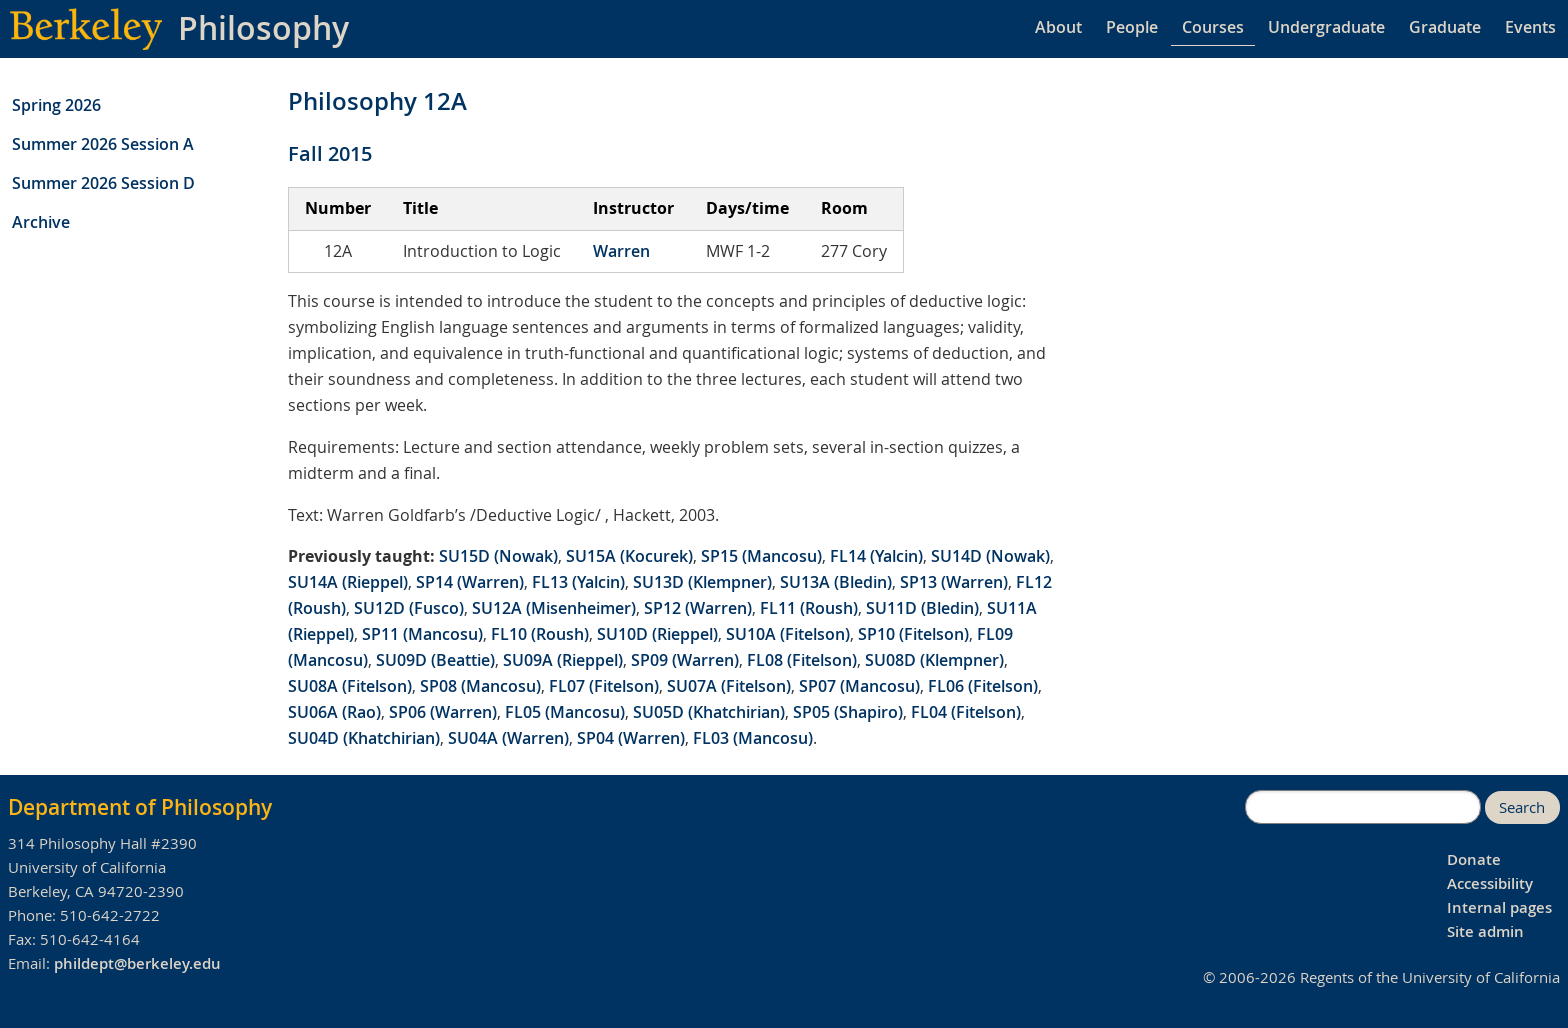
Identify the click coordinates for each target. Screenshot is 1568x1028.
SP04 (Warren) (631, 738)
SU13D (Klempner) (702, 582)
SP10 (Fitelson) (913, 634)
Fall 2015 (330, 153)
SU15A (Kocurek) (629, 556)
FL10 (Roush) (540, 634)
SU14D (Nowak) (990, 556)
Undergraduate (1326, 27)
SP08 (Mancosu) (480, 686)
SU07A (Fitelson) (729, 686)
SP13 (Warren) (954, 582)
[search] (1363, 807)
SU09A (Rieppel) (563, 660)
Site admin (1485, 931)
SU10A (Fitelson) (788, 634)
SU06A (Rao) (334, 712)
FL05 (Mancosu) (565, 712)
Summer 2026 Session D (103, 183)
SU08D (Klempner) (934, 660)
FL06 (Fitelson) (983, 686)
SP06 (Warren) (443, 712)
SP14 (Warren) (470, 582)
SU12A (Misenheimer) (554, 608)
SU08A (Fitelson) (350, 686)
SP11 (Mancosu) (422, 634)
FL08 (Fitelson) (802, 660)
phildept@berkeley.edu (137, 963)
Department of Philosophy (140, 807)
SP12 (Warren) (698, 608)
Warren (621, 251)
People (1132, 27)
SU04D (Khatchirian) (364, 738)
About (1058, 27)
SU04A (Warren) (508, 738)
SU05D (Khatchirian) (709, 712)
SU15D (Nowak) (498, 556)
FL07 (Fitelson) (604, 686)
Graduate (1445, 27)
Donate (1474, 859)
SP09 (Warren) (685, 660)
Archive (41, 222)
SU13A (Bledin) (836, 582)
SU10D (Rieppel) (657, 634)
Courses (1213, 27)
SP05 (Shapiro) (848, 712)
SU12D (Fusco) (409, 608)
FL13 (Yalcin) (578, 582)
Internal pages (1499, 907)
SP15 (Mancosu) (761, 556)
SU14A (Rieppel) (348, 582)
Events (1530, 27)
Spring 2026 (56, 105)
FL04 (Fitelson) (966, 712)
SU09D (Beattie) (435, 660)
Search (1522, 807)
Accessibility (1490, 883)
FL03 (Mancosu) (753, 738)
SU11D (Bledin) (922, 608)
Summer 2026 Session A (103, 144)
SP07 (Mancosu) (859, 686)
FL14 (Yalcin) (876, 556)
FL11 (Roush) (809, 608)
